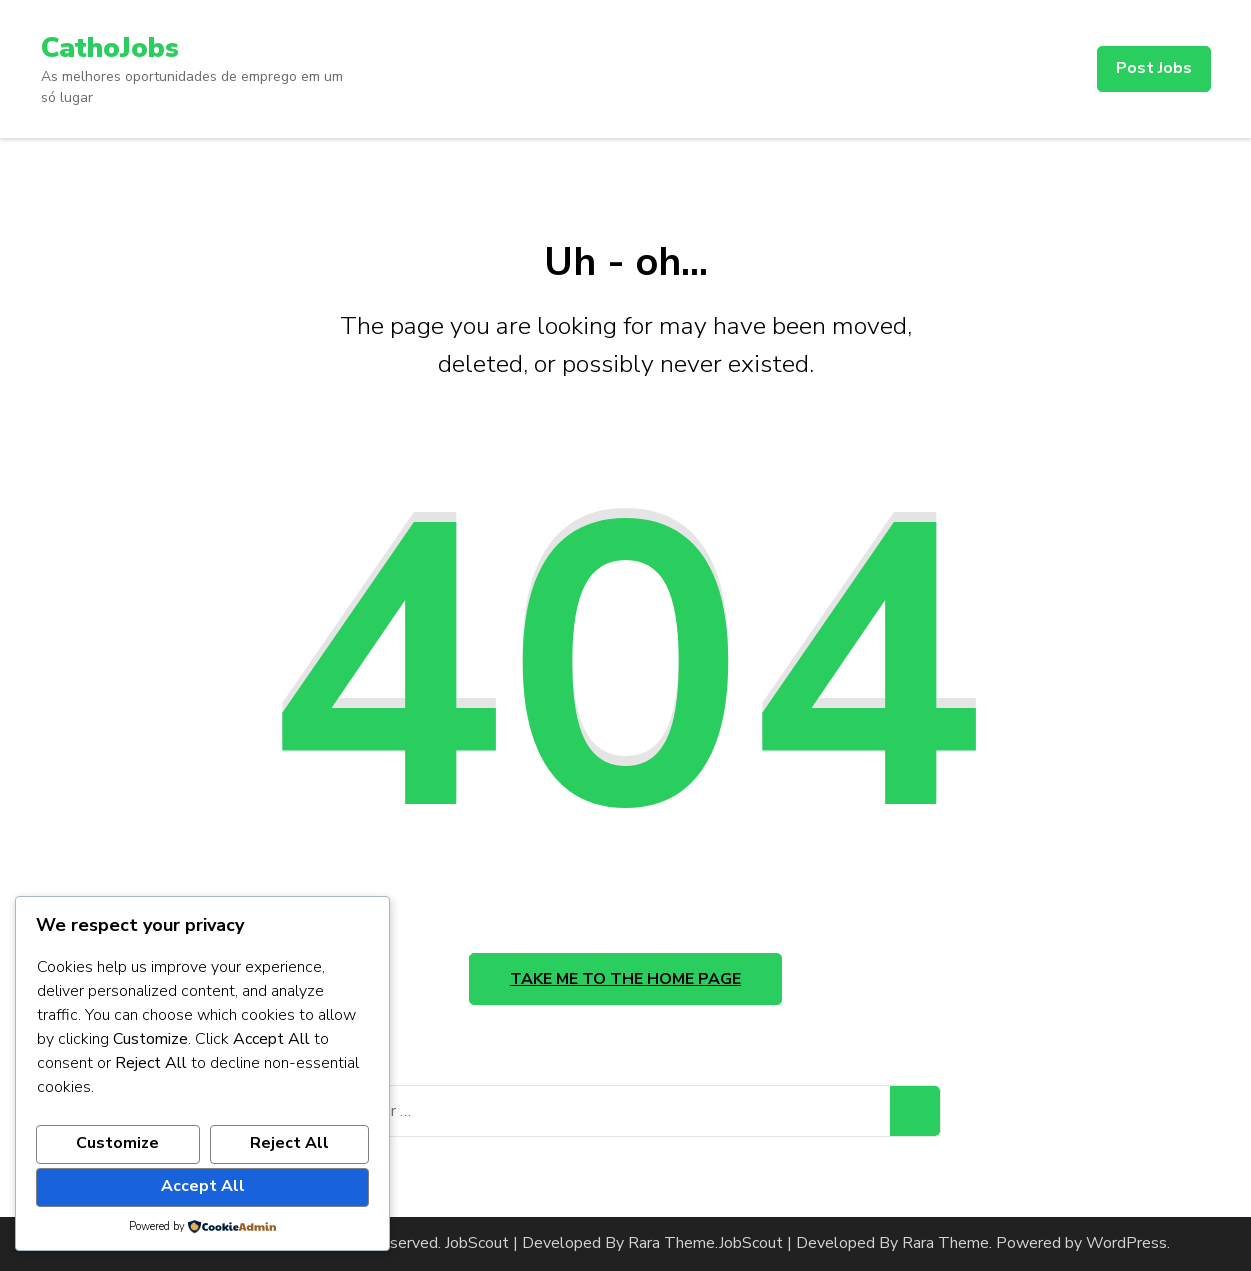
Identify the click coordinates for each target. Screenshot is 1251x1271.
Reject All (289, 1143)
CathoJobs (110, 48)
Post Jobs (1154, 68)
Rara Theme (945, 1243)
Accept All (203, 1186)
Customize (117, 1143)
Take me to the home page (625, 979)
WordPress (1126, 1243)
